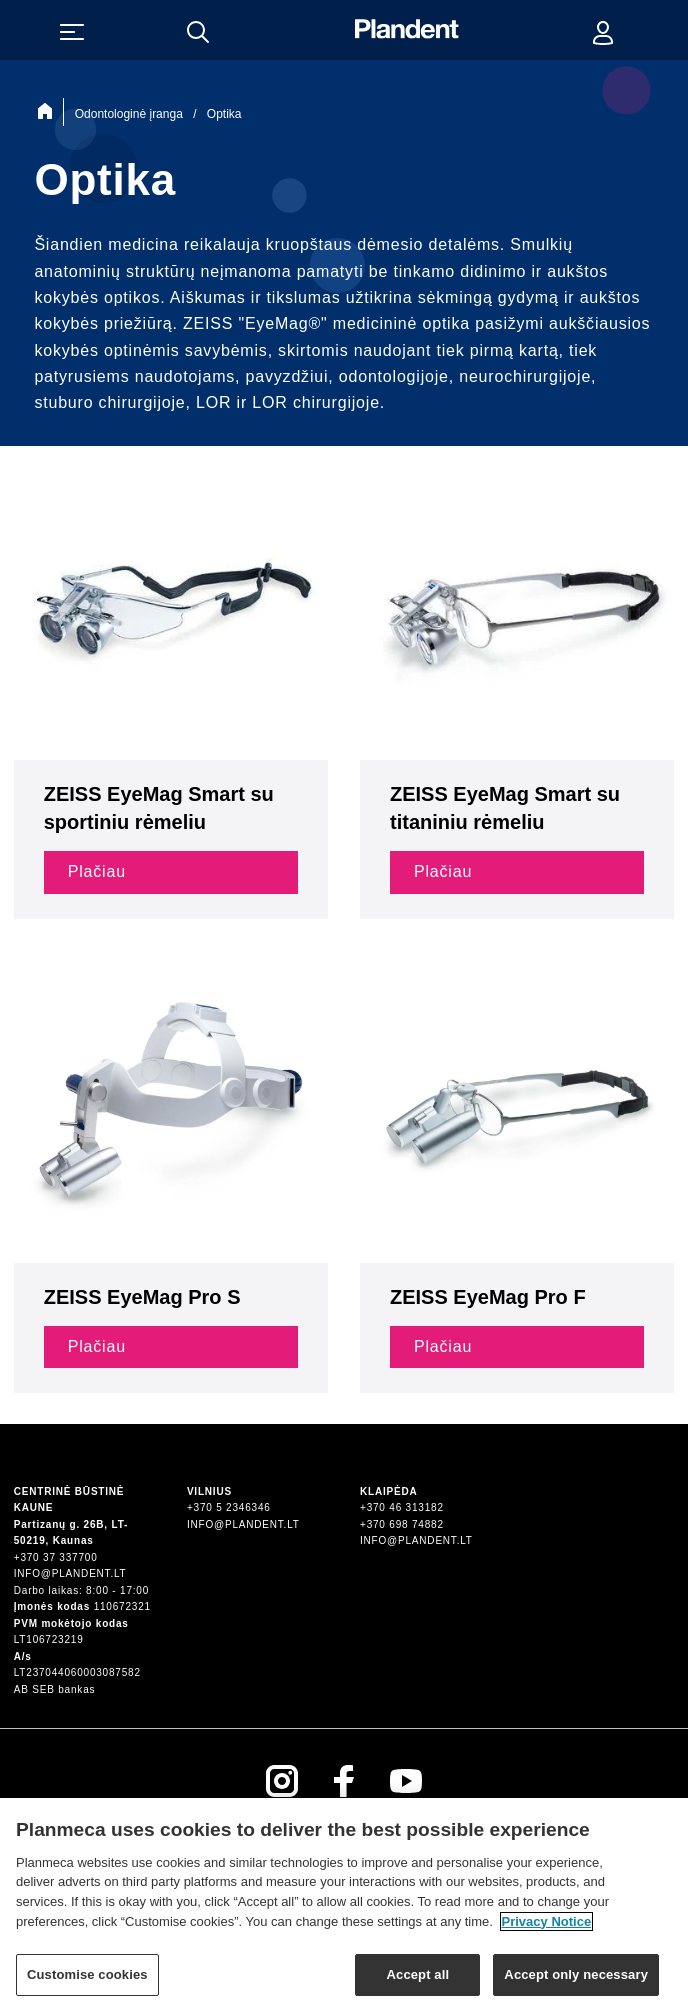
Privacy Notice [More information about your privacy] (547, 1929)
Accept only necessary (576, 1983)
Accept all (418, 1983)
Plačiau (97, 871)
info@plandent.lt (70, 1573)
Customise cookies (87, 1983)
